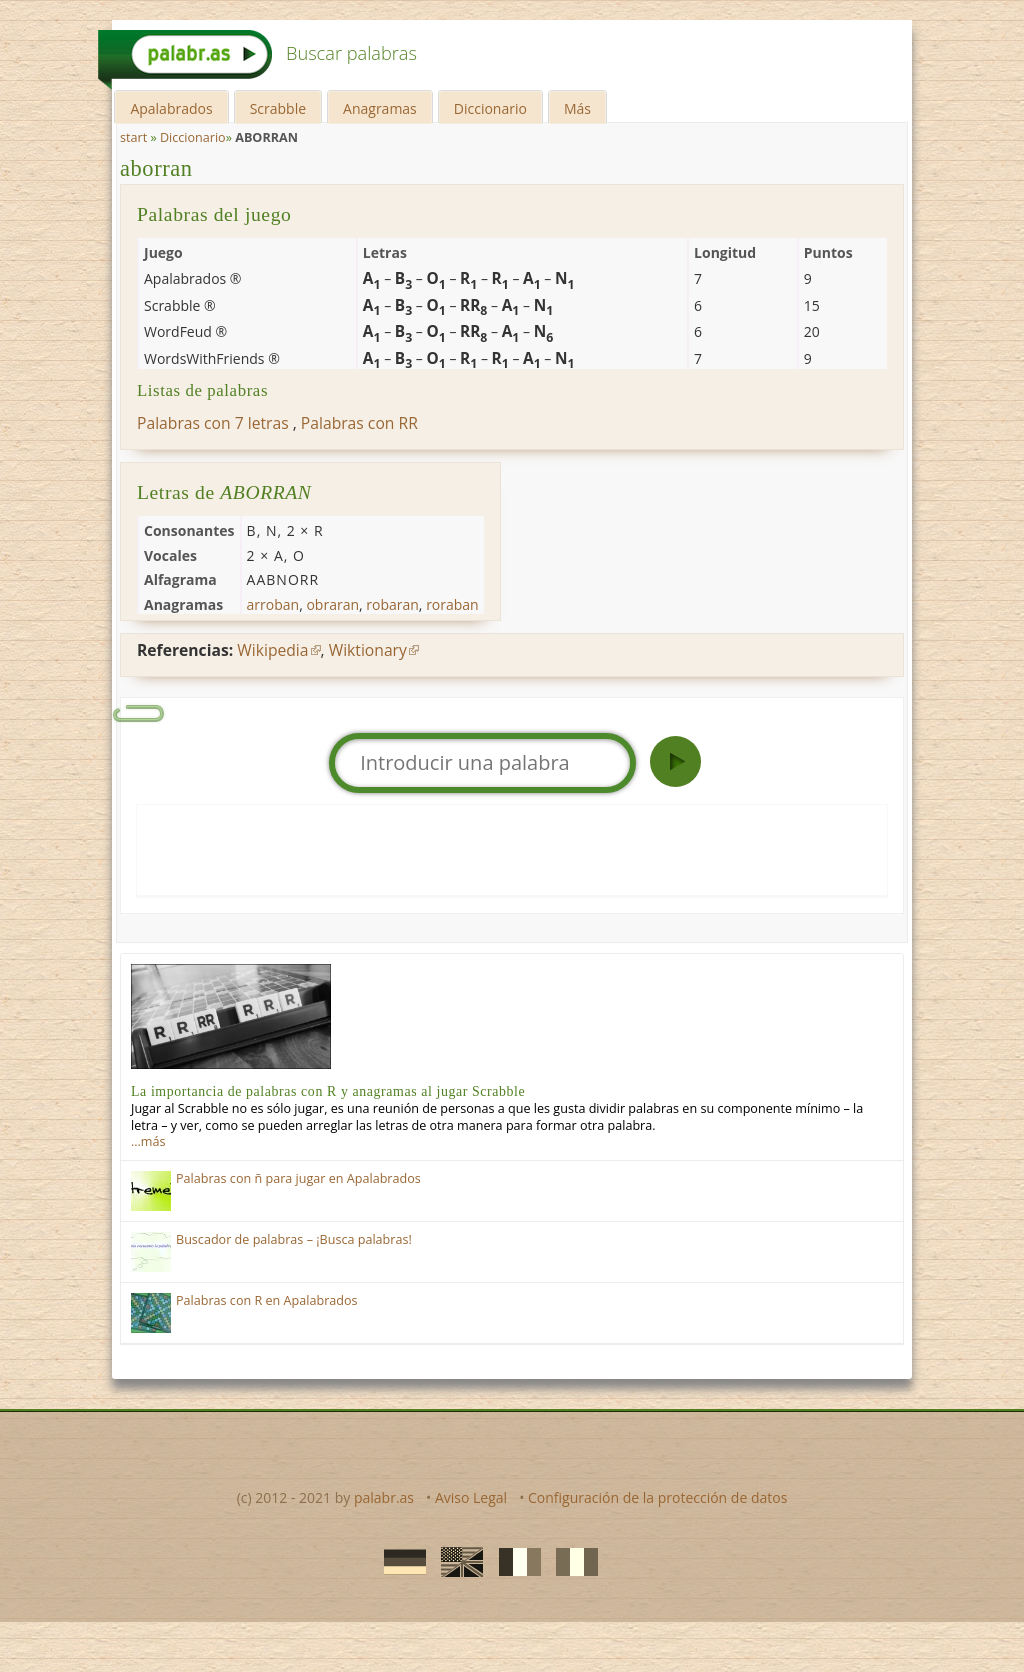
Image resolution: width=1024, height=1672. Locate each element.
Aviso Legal (471, 1497)
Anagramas (380, 108)
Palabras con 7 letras (213, 423)
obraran (332, 604)
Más (577, 108)
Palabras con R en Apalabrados (267, 1300)
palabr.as (384, 1497)
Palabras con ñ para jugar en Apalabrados (298, 1178)
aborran (156, 168)
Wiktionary (368, 650)
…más (148, 1141)
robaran (392, 604)
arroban (273, 604)
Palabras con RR (359, 423)
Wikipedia (272, 650)
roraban (452, 604)
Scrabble (278, 108)
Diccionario (490, 108)
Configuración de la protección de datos (657, 1497)
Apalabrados (171, 108)
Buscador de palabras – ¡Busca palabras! (294, 1239)
